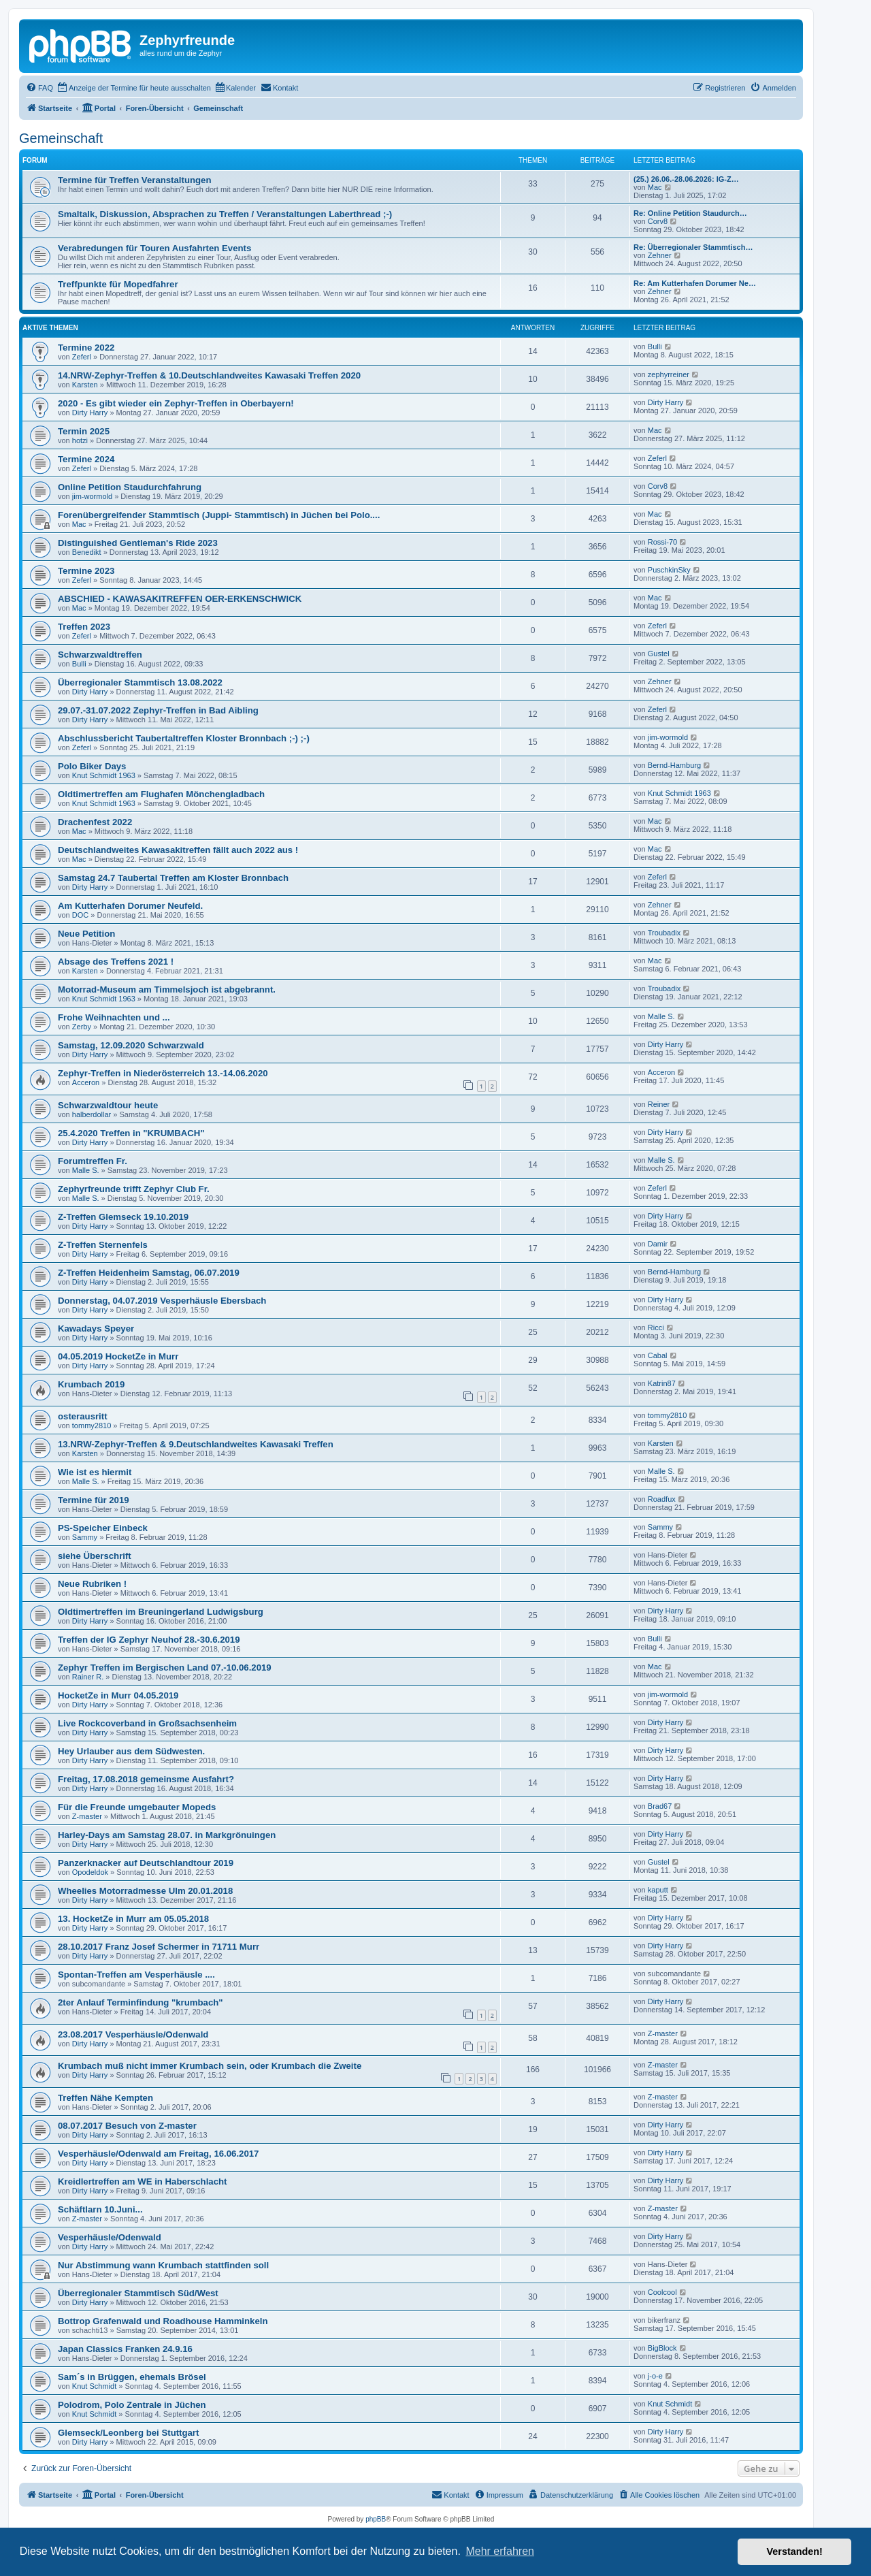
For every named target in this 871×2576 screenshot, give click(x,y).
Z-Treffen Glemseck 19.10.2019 (123, 1217)
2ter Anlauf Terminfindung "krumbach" (140, 2002)
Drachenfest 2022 (95, 822)
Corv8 (658, 221)
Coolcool (662, 2292)
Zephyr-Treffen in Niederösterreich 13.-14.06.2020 (163, 1073)
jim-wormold (92, 496)
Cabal (658, 1355)
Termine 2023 (86, 571)
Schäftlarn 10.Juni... (100, 2209)
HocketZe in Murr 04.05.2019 (118, 1695)
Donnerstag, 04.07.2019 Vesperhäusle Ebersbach (162, 1300)
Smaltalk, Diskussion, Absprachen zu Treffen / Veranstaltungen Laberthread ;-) (225, 214)
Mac (655, 187)
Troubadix (664, 933)
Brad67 (660, 1806)
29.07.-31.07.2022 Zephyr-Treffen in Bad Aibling (158, 710)
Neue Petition (86, 934)
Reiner (659, 1104)
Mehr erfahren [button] (499, 2551)
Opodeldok (90, 1872)
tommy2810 (91, 1425)
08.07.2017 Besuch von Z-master (127, 2126)
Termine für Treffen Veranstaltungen (134, 180)
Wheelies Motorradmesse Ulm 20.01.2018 (145, 1891)
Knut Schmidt (94, 2386)
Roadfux (662, 1499)
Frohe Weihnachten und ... (114, 1017)
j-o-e (655, 2376)
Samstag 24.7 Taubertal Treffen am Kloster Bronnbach (173, 878)
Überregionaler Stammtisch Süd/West (138, 2293)
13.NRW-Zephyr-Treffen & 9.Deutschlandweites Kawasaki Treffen (195, 1444)
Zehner (660, 255)
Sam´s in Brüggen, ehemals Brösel (132, 2377)
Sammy (84, 1537)
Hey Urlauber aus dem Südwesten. (131, 1751)
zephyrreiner (668, 374)
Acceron (85, 1082)
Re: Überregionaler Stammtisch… (693, 247)
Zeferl (81, 357)
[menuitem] (39, 88)
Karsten (85, 385)
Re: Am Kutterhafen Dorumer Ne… (695, 283)
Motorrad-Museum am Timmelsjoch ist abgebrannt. (167, 989)
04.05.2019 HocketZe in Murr (118, 1356)
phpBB (375, 2519)
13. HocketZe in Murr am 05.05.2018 (133, 1919)
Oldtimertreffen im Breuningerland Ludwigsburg (160, 1612)
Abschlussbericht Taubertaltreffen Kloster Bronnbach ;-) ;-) (184, 738)
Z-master (87, 1816)
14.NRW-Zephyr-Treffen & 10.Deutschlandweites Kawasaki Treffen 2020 (209, 375)
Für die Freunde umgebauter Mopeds (137, 1807)
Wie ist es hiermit (94, 1472)
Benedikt (86, 552)
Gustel (659, 653)
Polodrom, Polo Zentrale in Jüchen (132, 2405)
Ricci (656, 1327)
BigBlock (662, 2348)
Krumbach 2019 (91, 1384)
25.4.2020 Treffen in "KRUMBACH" (131, 1133)
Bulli (655, 346)
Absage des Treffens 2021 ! (116, 961)
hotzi (80, 440)
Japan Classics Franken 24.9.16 (125, 2349)
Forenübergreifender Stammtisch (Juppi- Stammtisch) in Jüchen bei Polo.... (219, 515)
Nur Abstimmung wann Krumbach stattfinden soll (163, 2265)
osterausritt (83, 1416)
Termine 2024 (86, 459)
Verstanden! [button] (795, 2551)
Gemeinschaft (61, 138)
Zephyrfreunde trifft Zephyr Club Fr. (134, 1189)
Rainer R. (87, 1677)
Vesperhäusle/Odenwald (109, 2237)
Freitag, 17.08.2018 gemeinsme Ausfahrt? (146, 1779)
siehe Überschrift (94, 1556)
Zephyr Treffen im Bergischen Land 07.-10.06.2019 (165, 1667)
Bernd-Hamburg (674, 765)
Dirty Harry (90, 412)
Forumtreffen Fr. (92, 1161)
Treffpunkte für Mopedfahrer (118, 284)
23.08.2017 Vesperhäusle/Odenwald (133, 2034)
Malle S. (661, 1016)
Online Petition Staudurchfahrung (129, 487)
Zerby (81, 1027)
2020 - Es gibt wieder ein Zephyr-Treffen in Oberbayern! (176, 403)
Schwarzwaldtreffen (100, 654)
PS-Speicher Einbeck (103, 1528)
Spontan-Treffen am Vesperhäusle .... (136, 1974)
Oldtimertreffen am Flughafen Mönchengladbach (161, 794)
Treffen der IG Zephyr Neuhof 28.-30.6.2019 (149, 1640)
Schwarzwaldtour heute (108, 1105)
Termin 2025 (84, 431)
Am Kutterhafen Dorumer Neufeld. (130, 906)
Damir (658, 1244)
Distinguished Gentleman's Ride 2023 (138, 543)
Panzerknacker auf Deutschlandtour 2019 (145, 1863)
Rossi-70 (662, 542)
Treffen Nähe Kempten (105, 2098)
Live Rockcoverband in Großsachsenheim (147, 1723)
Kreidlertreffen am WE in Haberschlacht (142, 2181)
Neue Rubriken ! (92, 1584)
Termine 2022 (86, 347)
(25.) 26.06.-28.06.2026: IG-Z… (686, 179)
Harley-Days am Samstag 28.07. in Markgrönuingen (167, 1835)
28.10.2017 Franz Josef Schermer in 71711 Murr (158, 1947)
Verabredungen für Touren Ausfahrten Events (154, 248)
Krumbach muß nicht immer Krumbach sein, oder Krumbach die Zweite (209, 2066)
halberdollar (91, 1114)
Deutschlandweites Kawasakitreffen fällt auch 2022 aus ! (178, 850)
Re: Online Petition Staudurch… (690, 213)
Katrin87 (662, 1383)
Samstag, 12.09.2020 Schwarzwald (131, 1045)
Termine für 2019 (93, 1500)
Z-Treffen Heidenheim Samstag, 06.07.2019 (149, 1273)
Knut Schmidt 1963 (103, 775)
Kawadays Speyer (96, 1328)
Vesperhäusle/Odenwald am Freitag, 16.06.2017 (158, 2153)
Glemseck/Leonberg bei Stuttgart (128, 2433)
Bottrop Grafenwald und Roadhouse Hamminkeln (162, 2321)
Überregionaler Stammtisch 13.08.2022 (140, 682)
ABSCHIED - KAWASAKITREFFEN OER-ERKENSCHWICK (179, 599)
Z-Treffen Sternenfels (103, 1245)
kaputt (658, 1890)
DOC (80, 915)
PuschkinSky (669, 570)
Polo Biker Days (92, 766)
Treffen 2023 (84, 627)
